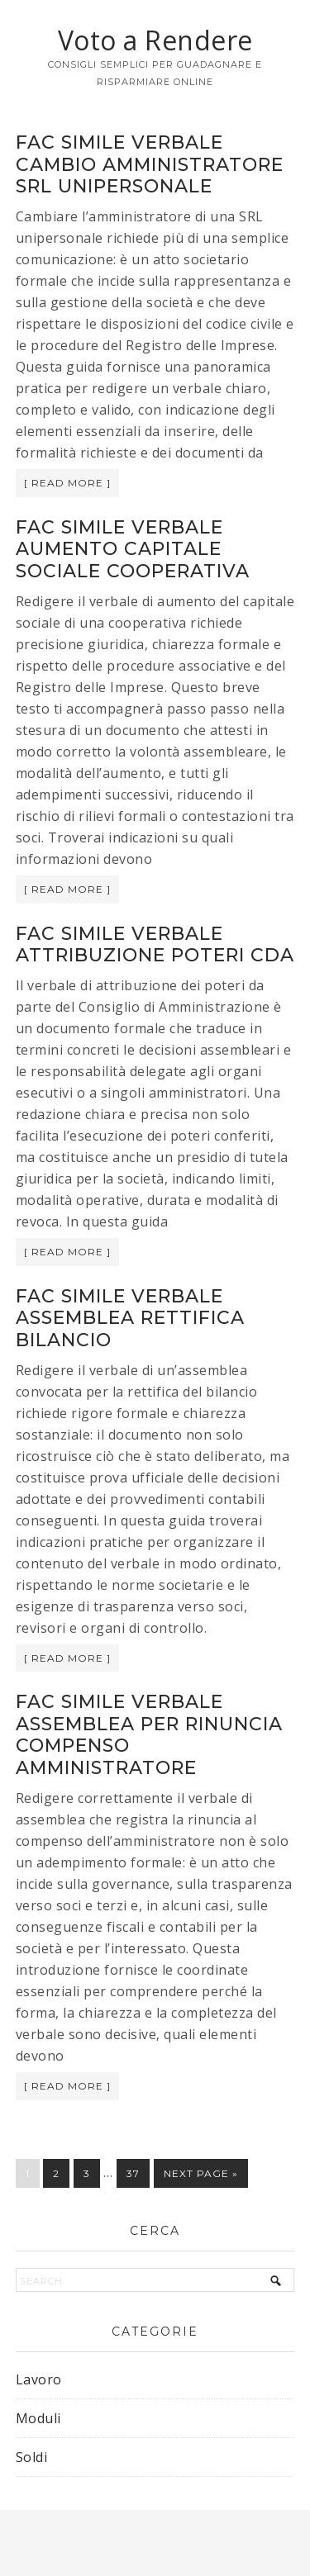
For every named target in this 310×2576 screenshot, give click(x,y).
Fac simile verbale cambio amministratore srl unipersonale (150, 164)
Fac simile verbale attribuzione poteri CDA (155, 944)
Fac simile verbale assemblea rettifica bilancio (130, 1318)
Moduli (38, 2418)
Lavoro (39, 2379)
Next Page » (201, 2173)
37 (133, 2173)
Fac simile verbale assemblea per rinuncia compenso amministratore (149, 1734)
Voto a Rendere (155, 40)
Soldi (32, 2457)
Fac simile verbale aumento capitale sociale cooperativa (133, 549)
